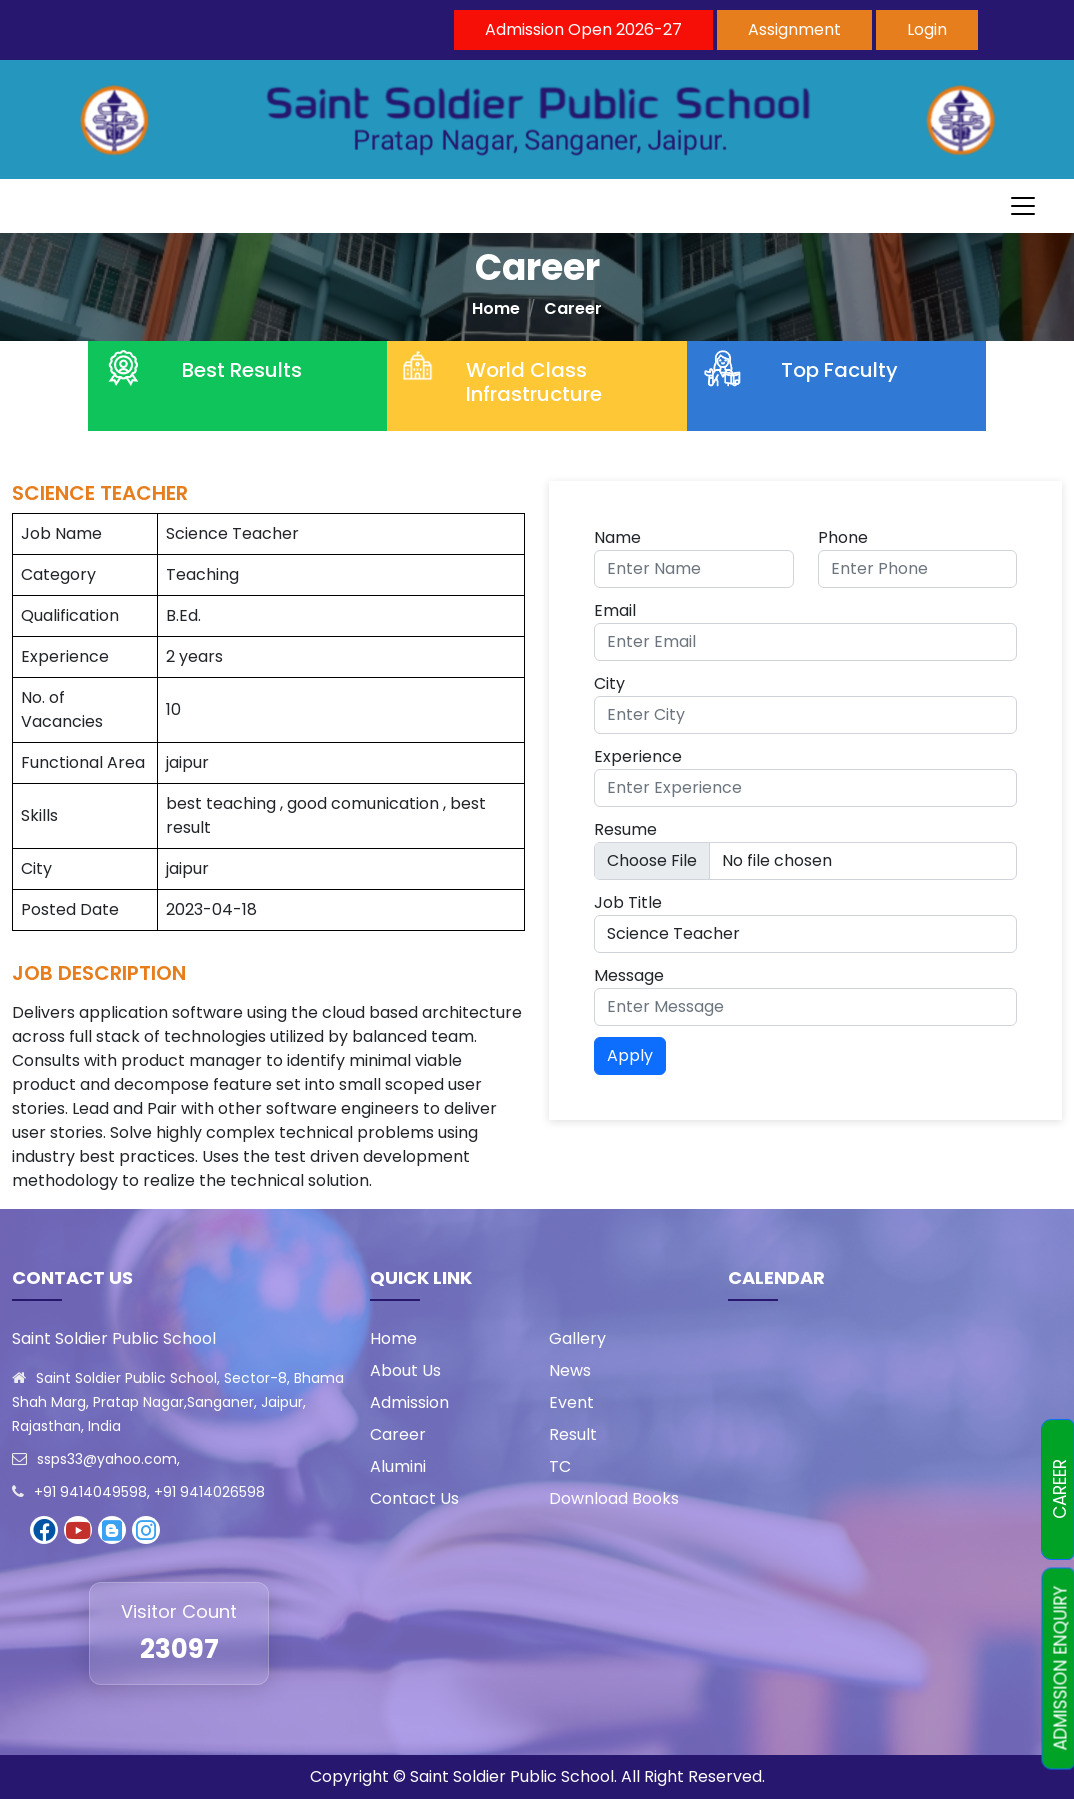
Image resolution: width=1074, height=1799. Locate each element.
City (609, 683)
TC (560, 1466)
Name (617, 537)
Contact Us (414, 1498)
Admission (409, 1402)
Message (629, 975)
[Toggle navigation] (1023, 206)
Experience (638, 756)
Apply (630, 1055)
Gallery (577, 1338)
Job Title (628, 902)
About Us (405, 1370)
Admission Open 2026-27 (583, 29)
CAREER (1060, 1490)
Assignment (794, 29)
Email (615, 610)
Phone (843, 537)
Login (927, 29)
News (570, 1370)
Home (496, 308)
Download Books (614, 1498)
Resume (625, 829)
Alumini (398, 1466)
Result (573, 1434)
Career (573, 308)
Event (571, 1402)
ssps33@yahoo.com (107, 1459)
